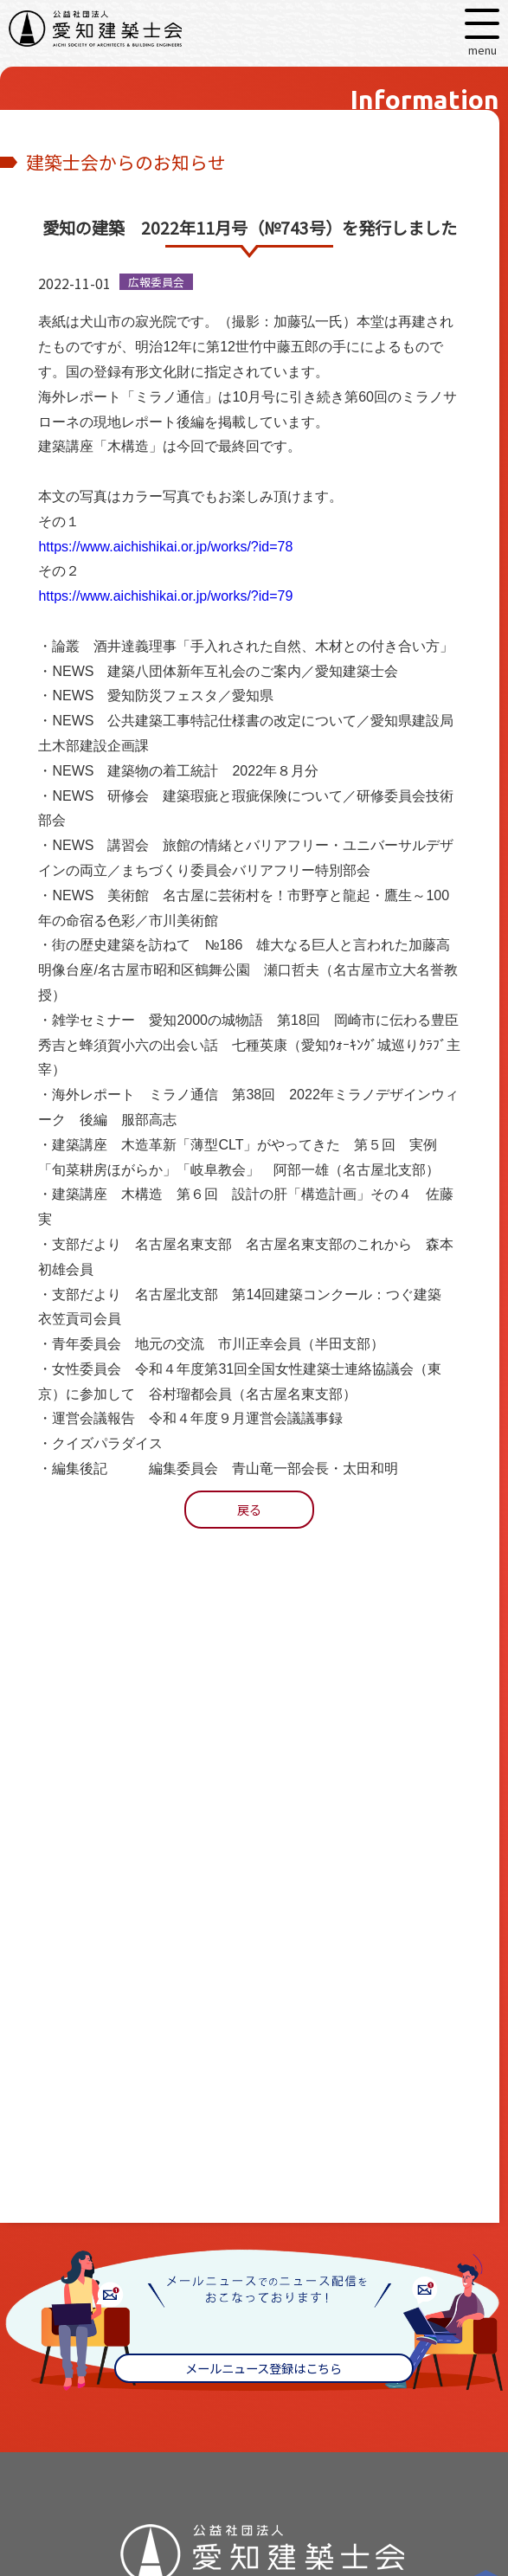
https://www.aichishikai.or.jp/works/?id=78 (165, 546)
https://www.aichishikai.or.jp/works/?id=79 (165, 596)
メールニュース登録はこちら (263, 2368)
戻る (249, 1509)
